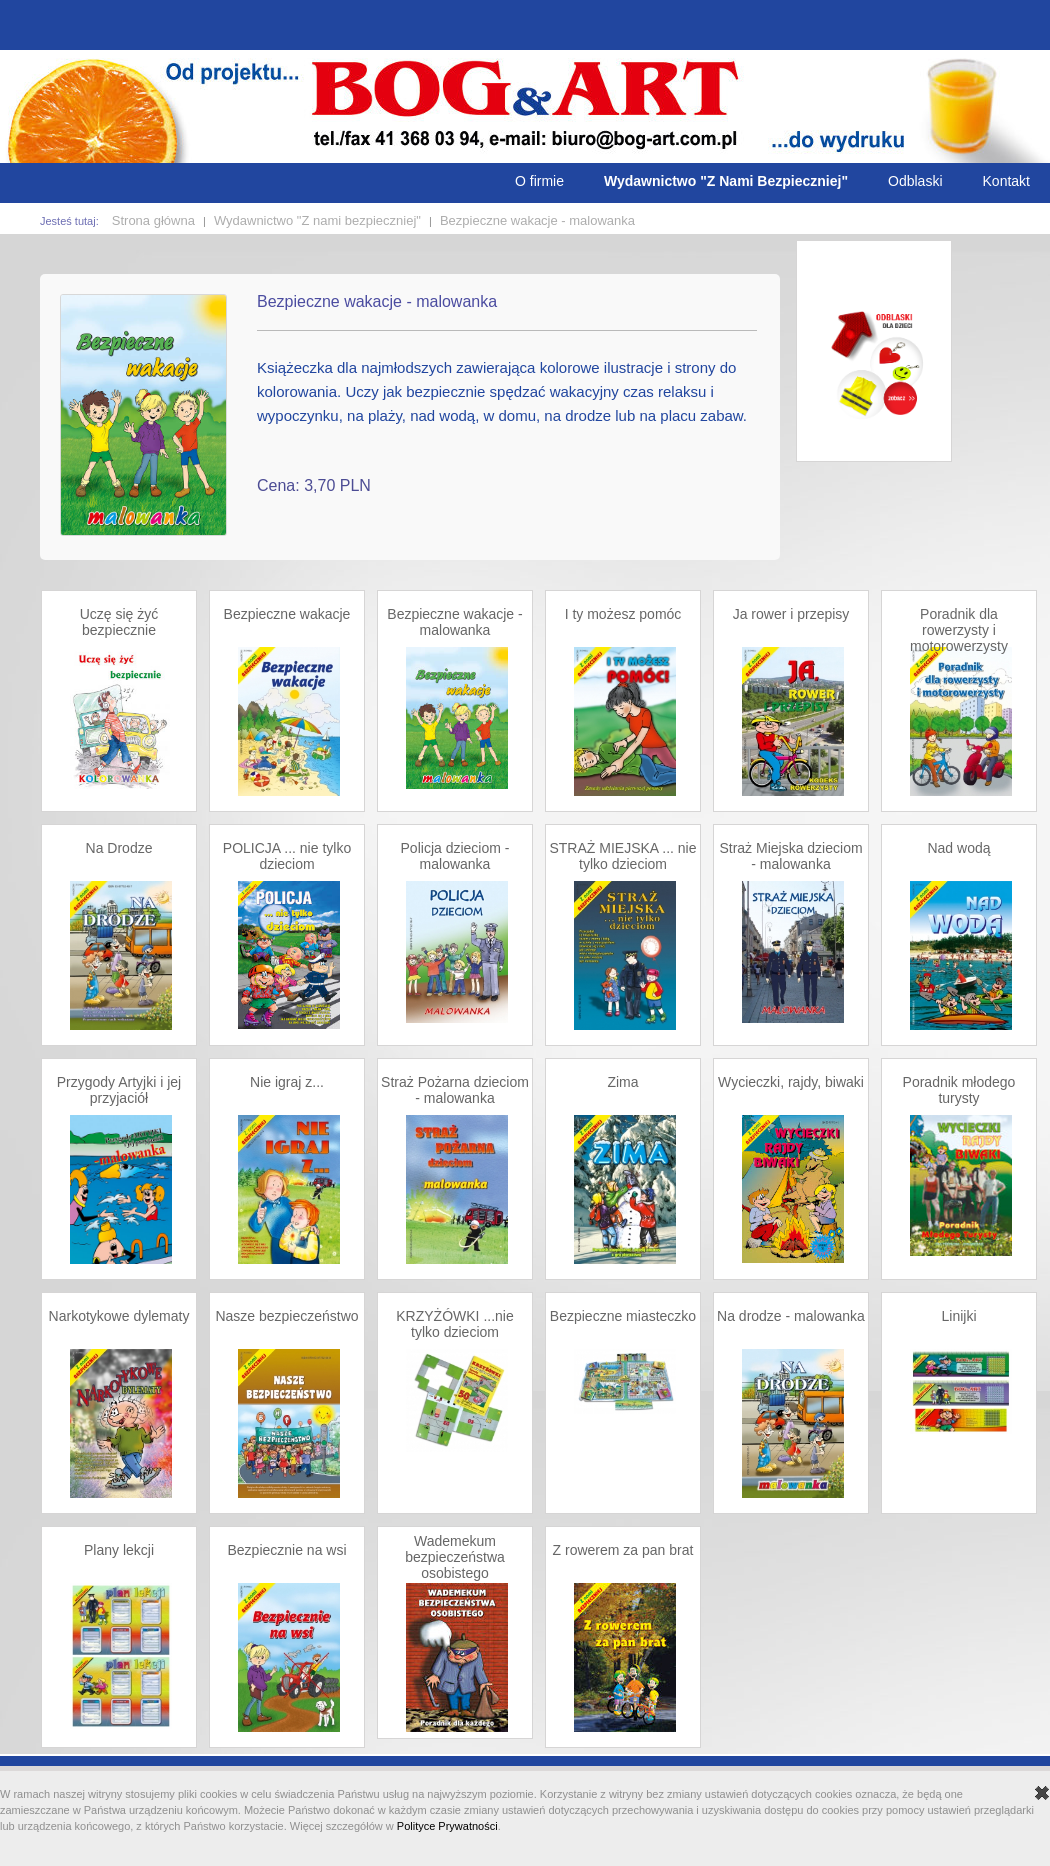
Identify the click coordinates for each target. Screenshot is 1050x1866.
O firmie (539, 181)
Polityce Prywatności (447, 1826)
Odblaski (915, 181)
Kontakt (1006, 181)
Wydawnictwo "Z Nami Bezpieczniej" (726, 181)
